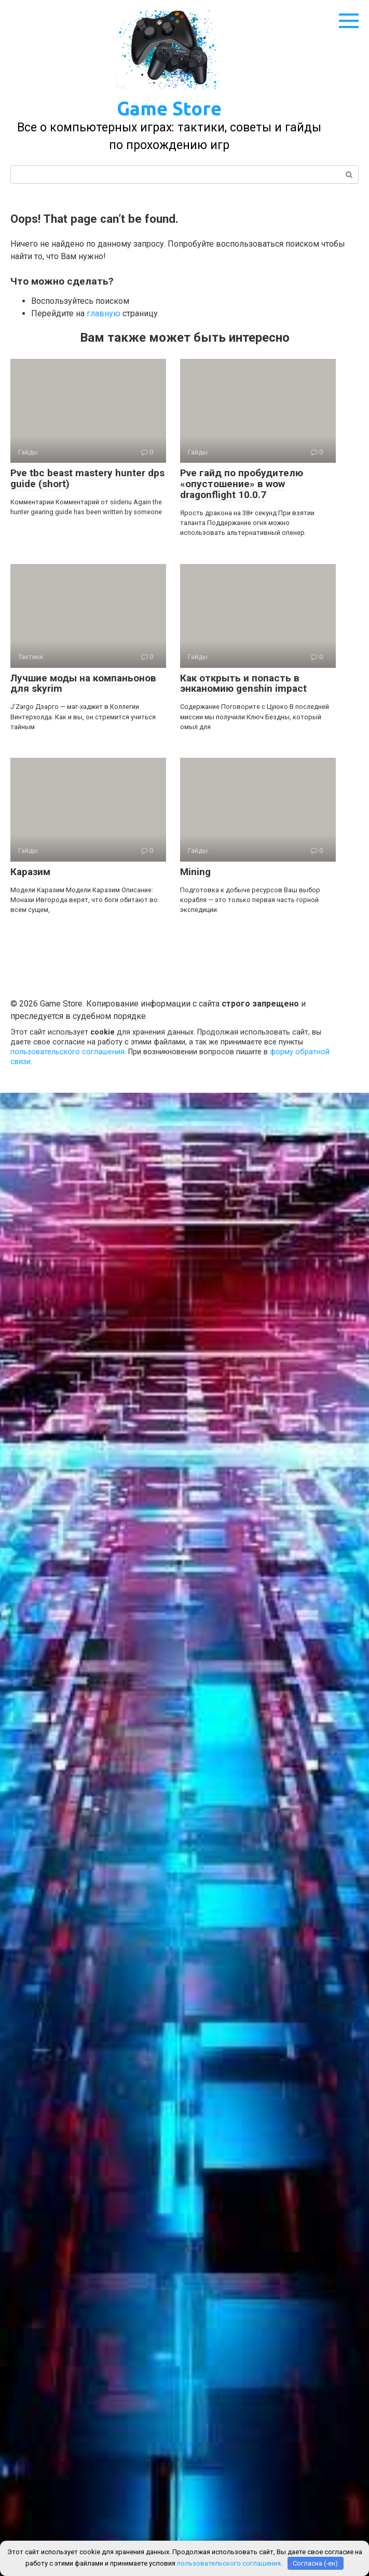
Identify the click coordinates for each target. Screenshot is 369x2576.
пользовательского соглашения (67, 1052)
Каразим (30, 872)
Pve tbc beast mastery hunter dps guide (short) (87, 478)
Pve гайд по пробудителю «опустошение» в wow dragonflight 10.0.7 (241, 484)
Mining (195, 872)
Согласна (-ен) (315, 2563)
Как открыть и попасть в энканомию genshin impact (243, 683)
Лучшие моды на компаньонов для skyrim (83, 683)
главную (103, 313)
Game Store (169, 108)
